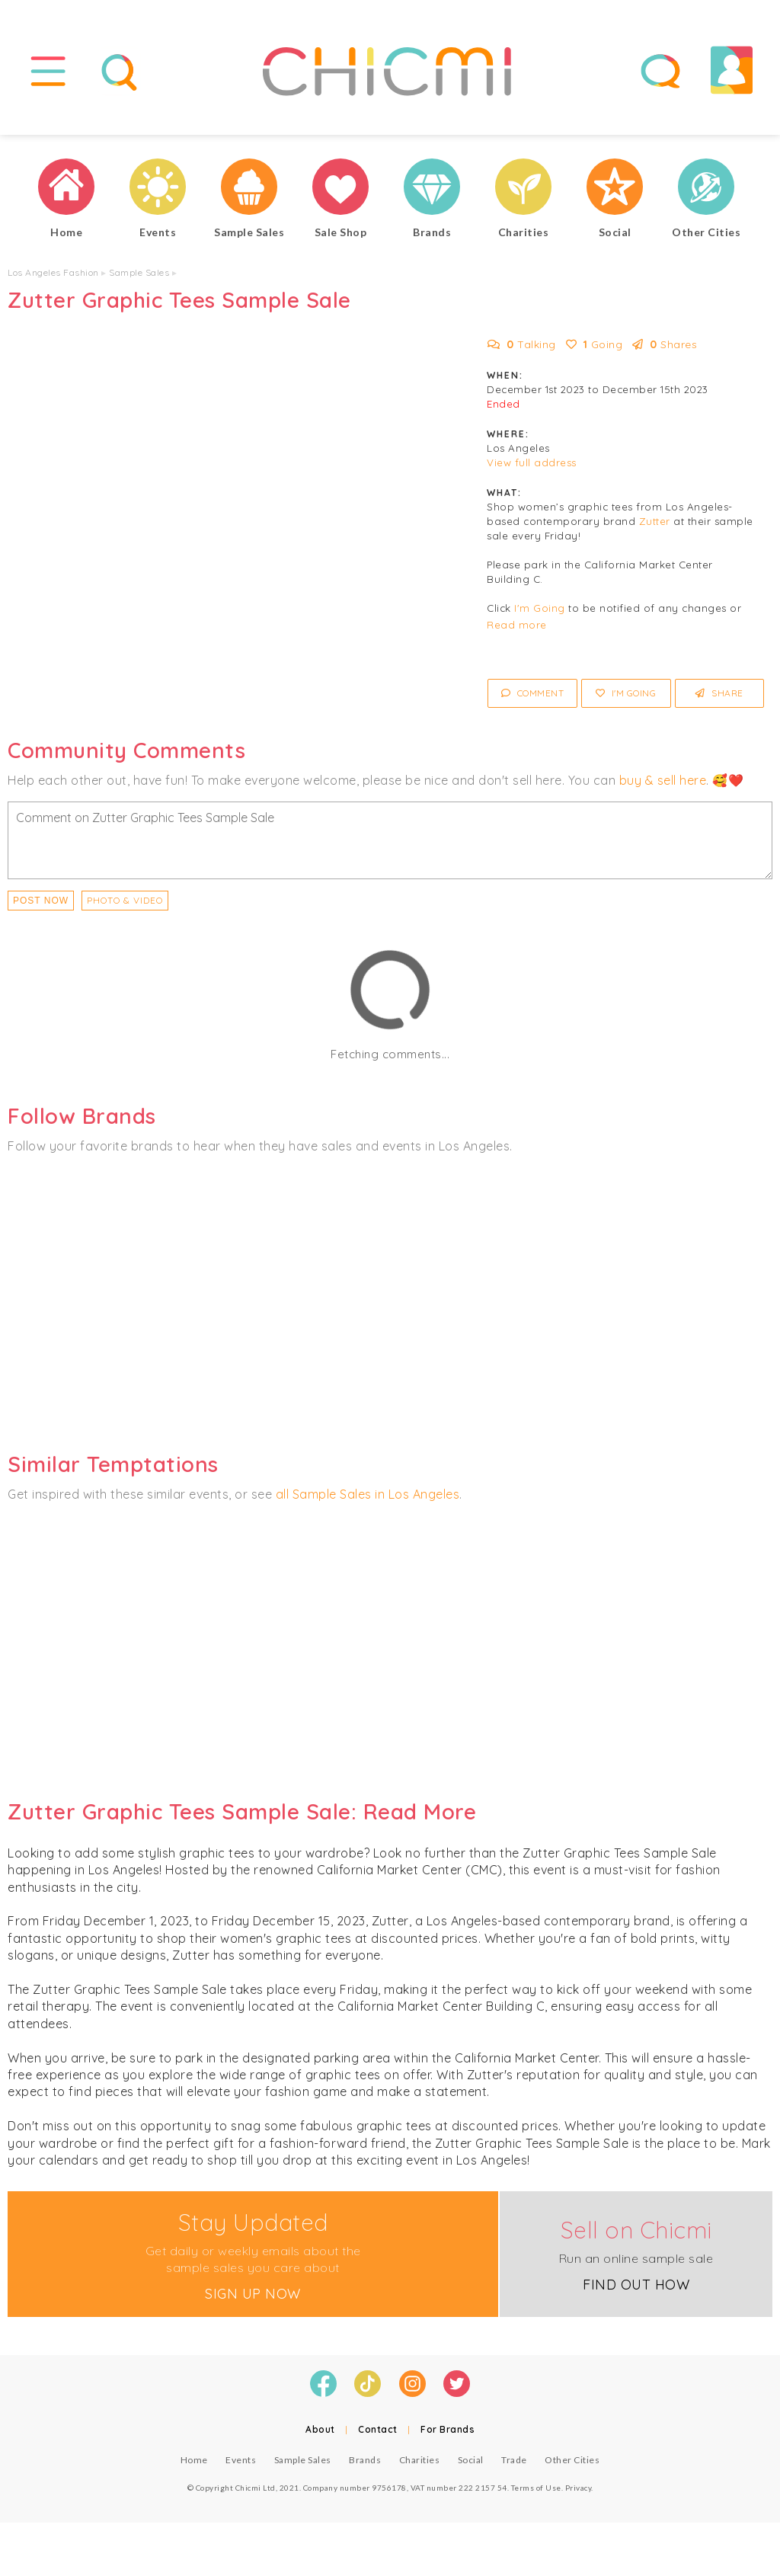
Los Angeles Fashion (53, 272)
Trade (514, 2460)
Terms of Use (536, 2487)
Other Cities (572, 2460)
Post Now (41, 900)
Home (194, 2460)
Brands (365, 2460)
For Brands (447, 2429)
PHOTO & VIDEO (125, 900)
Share (719, 693)
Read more (517, 625)
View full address (532, 462)
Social (471, 2460)
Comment (532, 693)
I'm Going (539, 608)
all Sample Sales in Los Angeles (368, 1494)
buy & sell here (663, 780)
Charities (419, 2460)
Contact (378, 2429)
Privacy (578, 2487)
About (320, 2429)
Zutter (654, 521)
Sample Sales (139, 272)
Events (240, 2460)
